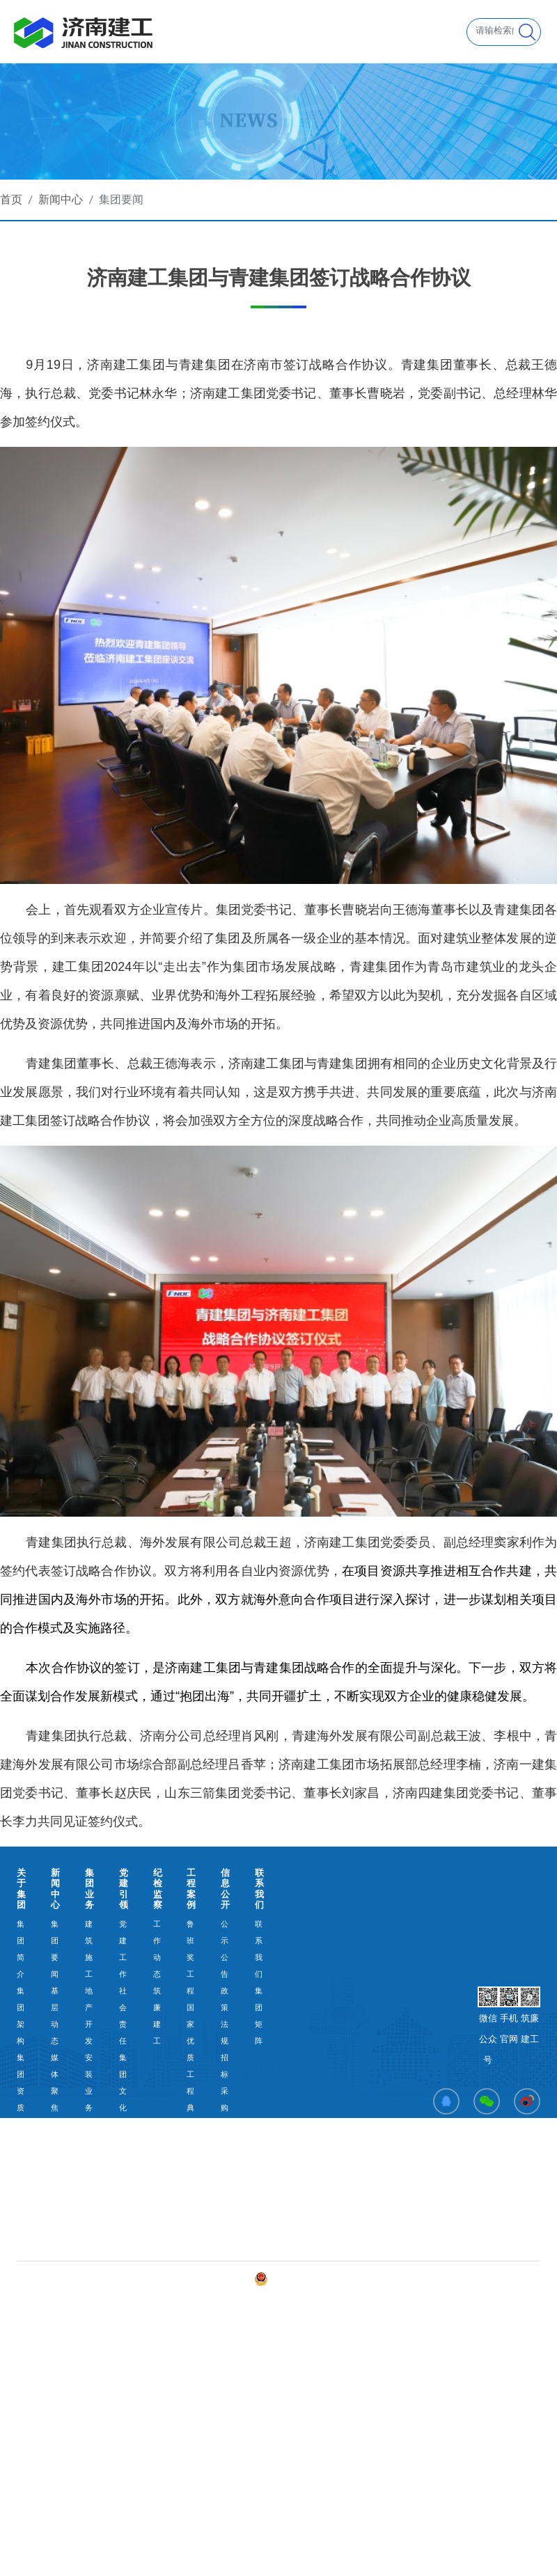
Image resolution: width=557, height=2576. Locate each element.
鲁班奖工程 (190, 1957)
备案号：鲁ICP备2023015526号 (195, 2278)
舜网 (427, 2278)
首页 (11, 198)
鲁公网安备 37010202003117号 (316, 2279)
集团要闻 (121, 198)
